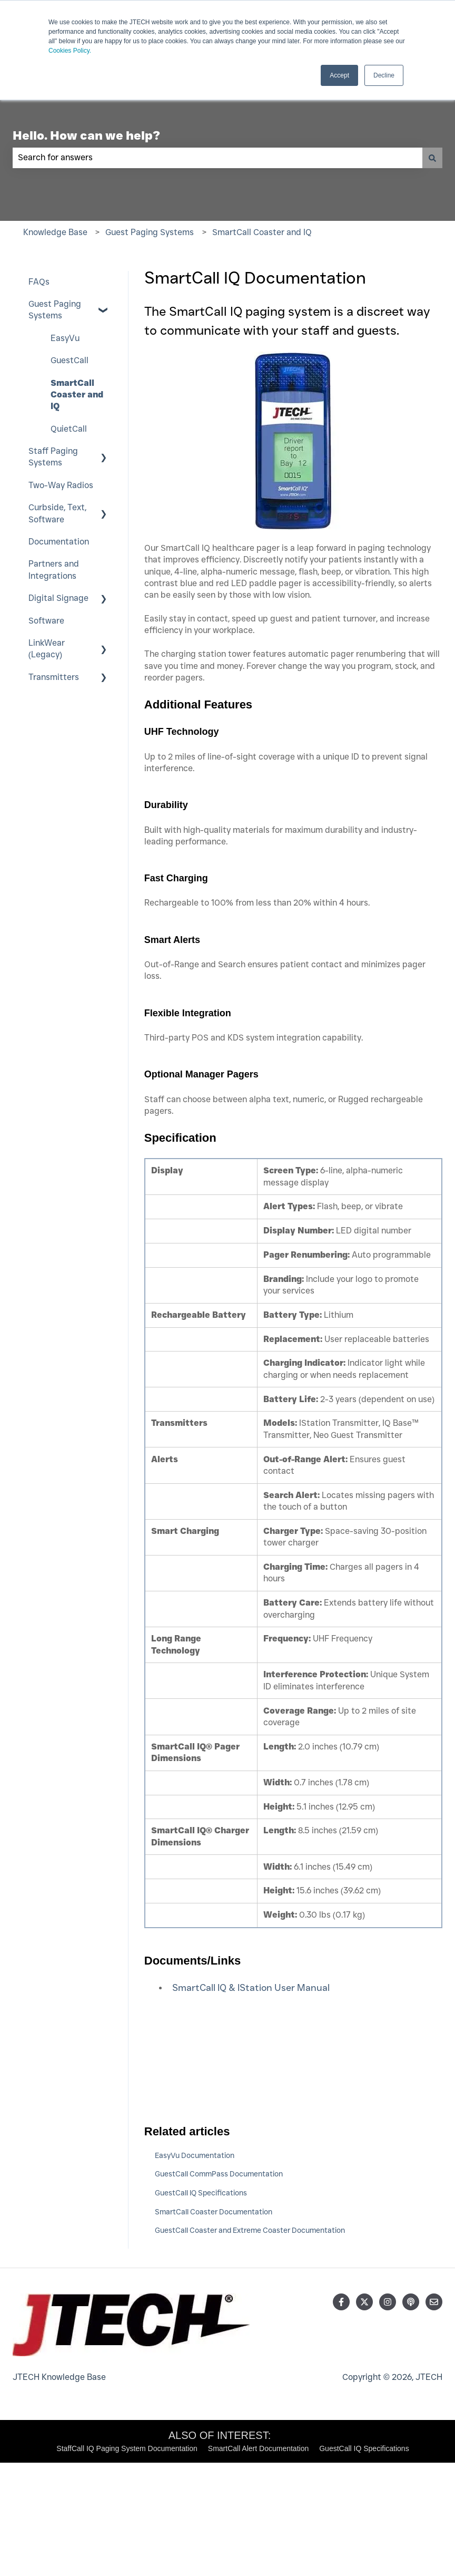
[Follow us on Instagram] (387, 2301)
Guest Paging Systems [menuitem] (54, 309)
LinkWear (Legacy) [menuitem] (46, 648)
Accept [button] (339, 75)
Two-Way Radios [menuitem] (60, 485)
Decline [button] (383, 75)
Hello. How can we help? (86, 135)
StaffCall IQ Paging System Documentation (126, 2448)
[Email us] (434, 2301)
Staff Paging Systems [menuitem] (53, 457)
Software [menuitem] (46, 621)
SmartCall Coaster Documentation (213, 2212)
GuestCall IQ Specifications (201, 2193)
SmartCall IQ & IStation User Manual (251, 1988)
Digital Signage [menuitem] (58, 598)
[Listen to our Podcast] (410, 2301)
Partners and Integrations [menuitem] (53, 569)
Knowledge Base (55, 232)
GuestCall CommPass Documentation (219, 2174)
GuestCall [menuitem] (69, 360)
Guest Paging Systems (149, 232)
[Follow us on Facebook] (341, 2301)
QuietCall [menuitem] (69, 429)
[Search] (432, 158)
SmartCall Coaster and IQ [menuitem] (77, 395)
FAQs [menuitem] (39, 282)
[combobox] (217, 158)
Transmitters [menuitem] (53, 677)
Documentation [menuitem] (58, 542)
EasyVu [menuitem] (65, 338)
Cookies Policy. (69, 50)
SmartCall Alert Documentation (258, 2448)
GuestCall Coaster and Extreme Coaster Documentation (250, 2230)
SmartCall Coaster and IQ (262, 232)
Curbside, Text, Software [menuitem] (57, 513)
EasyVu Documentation (194, 2155)
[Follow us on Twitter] (364, 2301)
